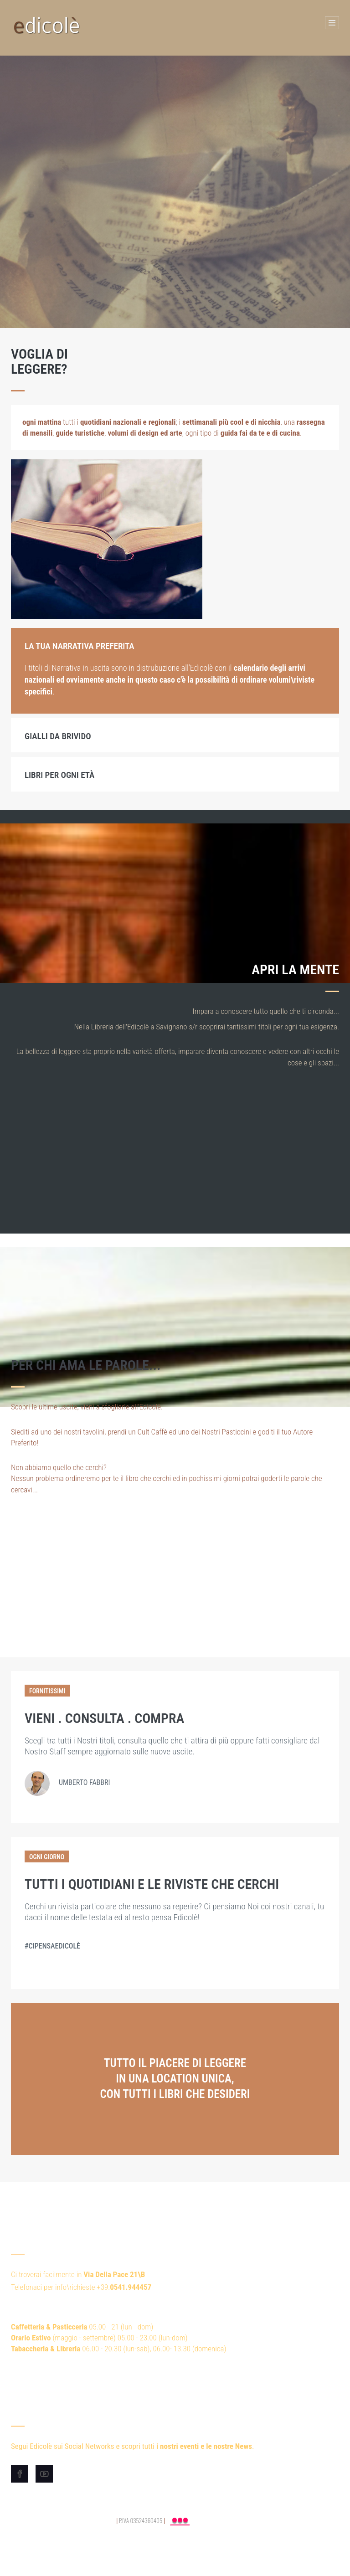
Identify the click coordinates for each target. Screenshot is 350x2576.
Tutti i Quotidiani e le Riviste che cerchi (152, 1884)
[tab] (175, 645)
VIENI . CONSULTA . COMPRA (104, 1718)
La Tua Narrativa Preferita (79, 646)
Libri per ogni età (59, 775)
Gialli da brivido (58, 736)
